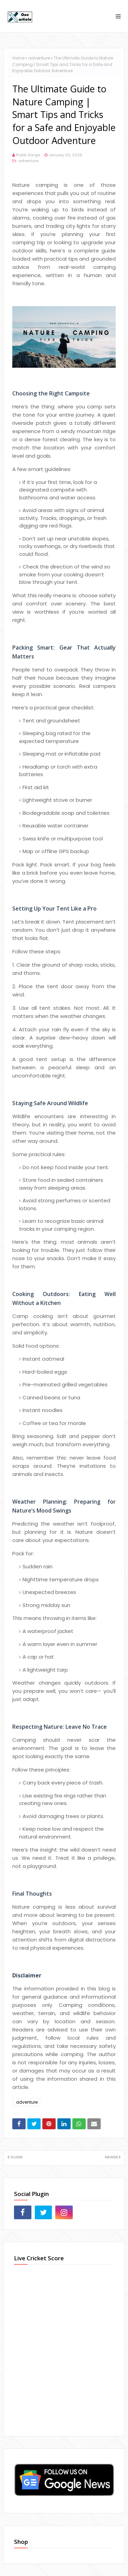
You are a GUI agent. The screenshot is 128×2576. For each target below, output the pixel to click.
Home (18, 58)
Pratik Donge (28, 155)
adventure (39, 58)
